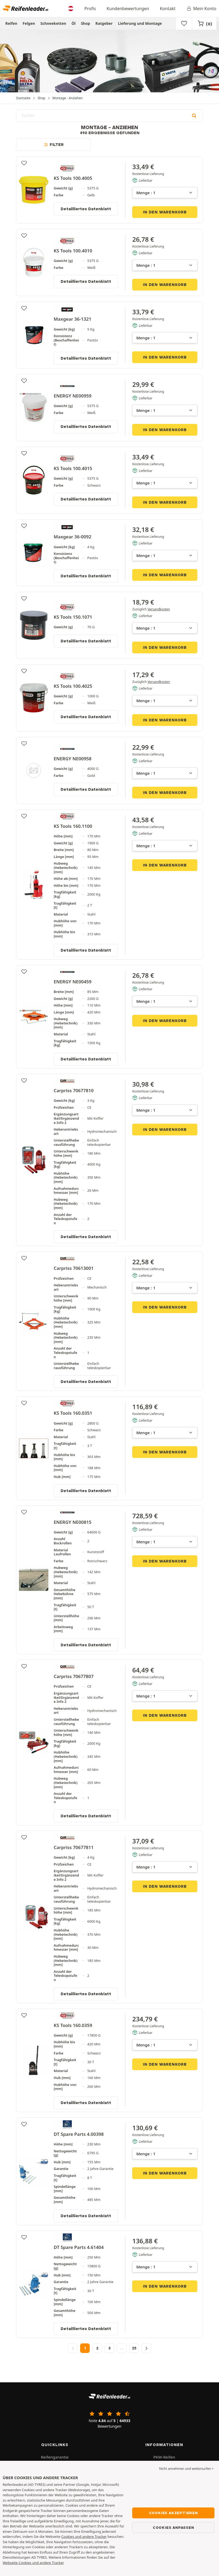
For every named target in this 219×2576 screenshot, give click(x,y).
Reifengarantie (55, 2457)
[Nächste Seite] (146, 2348)
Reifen (11, 23)
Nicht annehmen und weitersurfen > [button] (186, 2468)
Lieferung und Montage (140, 23)
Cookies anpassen (173, 2527)
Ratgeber (103, 23)
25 (134, 2348)
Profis (90, 8)
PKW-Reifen (164, 2457)
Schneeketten (53, 23)
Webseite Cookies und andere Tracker (33, 2562)
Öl (74, 23)
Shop (85, 23)
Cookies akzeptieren (173, 2513)
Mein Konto (201, 8)
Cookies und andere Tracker (84, 2536)
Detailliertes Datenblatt (86, 208)
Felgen (29, 23)
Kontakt (167, 8)
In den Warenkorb (165, 212)
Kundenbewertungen (128, 8)
